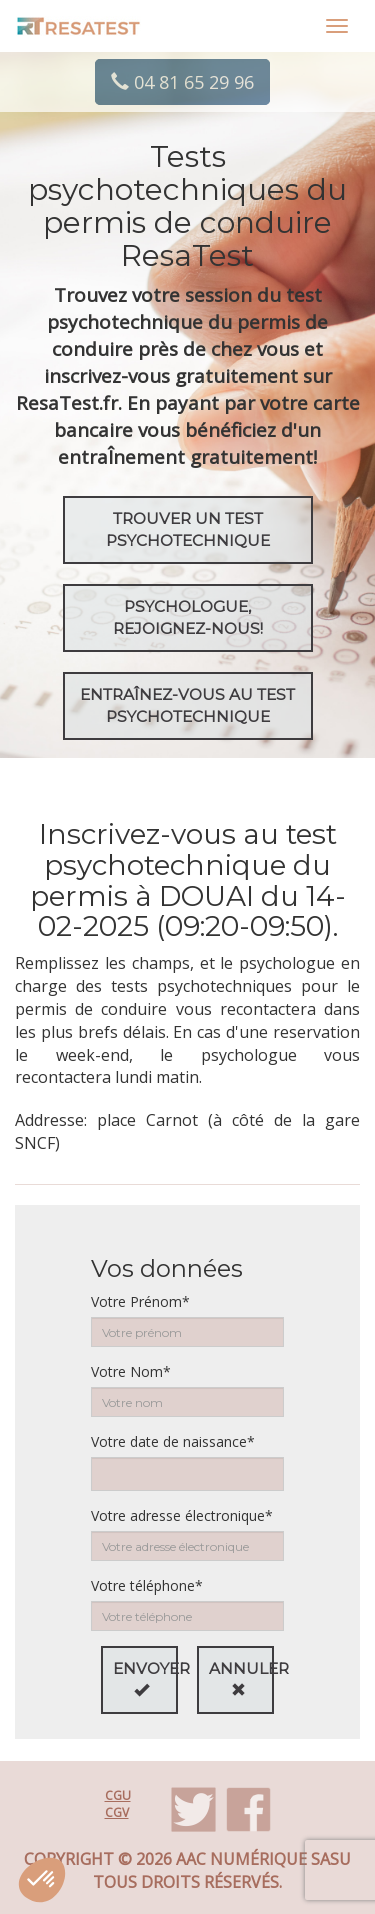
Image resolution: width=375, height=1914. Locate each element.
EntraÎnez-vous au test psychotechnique (187, 705)
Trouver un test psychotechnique (188, 529)
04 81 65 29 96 (182, 82)
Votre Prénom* (140, 1301)
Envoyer (145, 1678)
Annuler (241, 1678)
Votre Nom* (131, 1371)
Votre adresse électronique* (182, 1515)
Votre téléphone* (147, 1585)
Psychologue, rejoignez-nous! (188, 617)
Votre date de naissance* (173, 1441)
